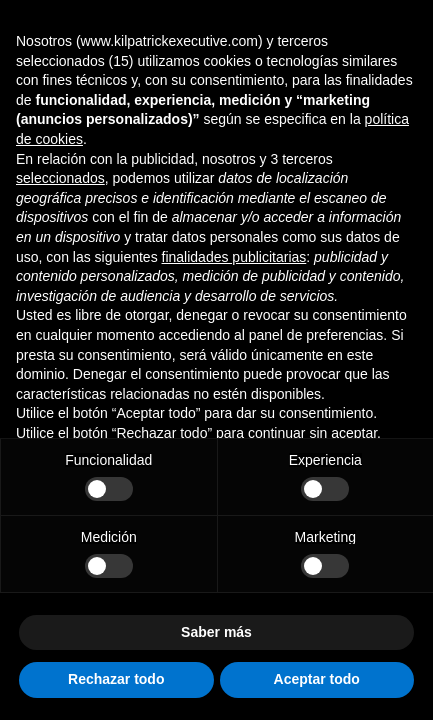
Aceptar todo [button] (317, 679)
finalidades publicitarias (234, 257)
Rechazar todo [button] (116, 679)
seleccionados (60, 178)
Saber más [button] (216, 632)
